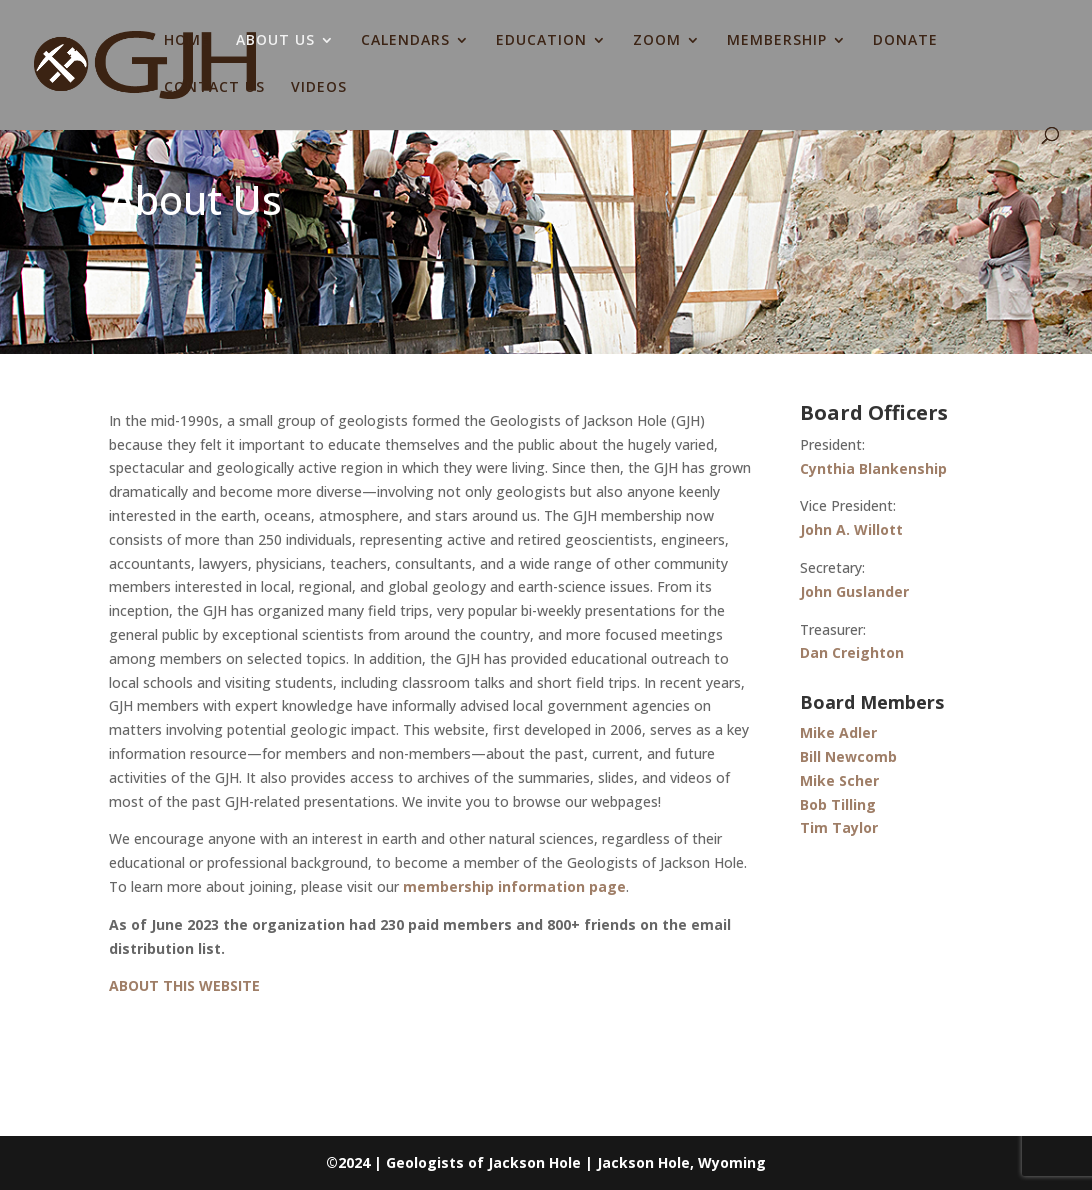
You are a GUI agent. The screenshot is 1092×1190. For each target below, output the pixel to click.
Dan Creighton (852, 652)
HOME (187, 41)
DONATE (905, 41)
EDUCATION (541, 41)
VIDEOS (319, 88)
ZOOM (657, 41)
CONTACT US (214, 88)
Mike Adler (838, 732)
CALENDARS (405, 41)
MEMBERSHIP (777, 41)
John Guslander (854, 591)
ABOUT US (275, 41)
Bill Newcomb (848, 756)
